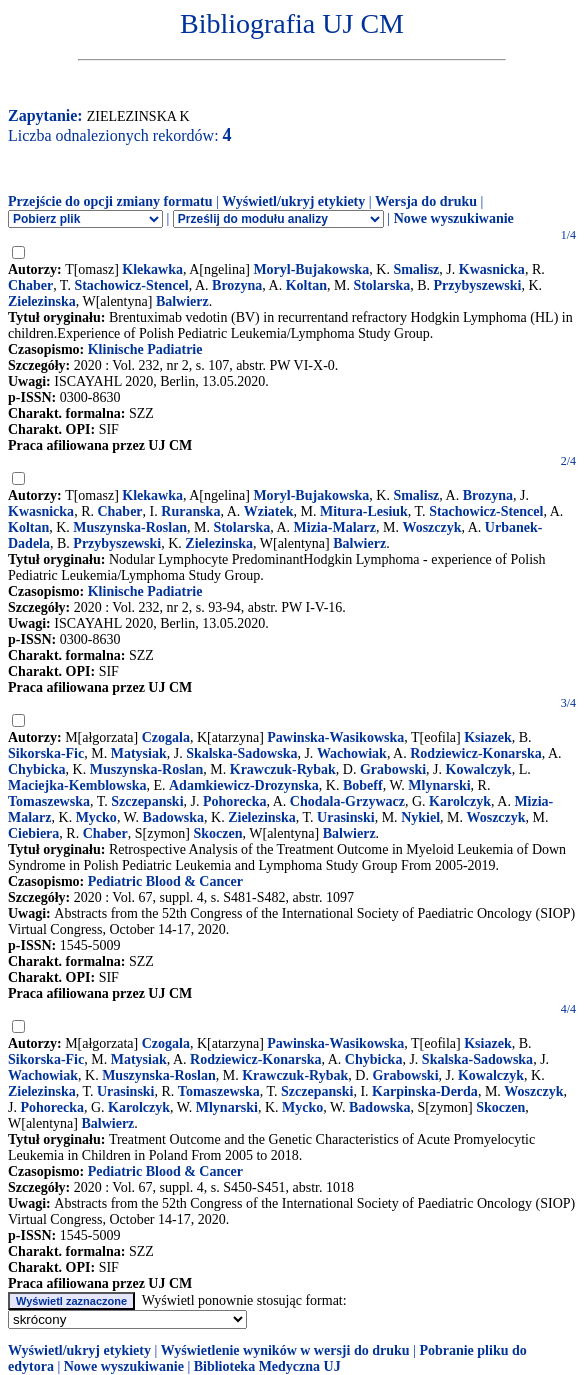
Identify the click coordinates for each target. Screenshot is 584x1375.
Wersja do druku (426, 201)
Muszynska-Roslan (130, 527)
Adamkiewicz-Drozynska (244, 785)
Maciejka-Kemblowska (77, 785)
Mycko (96, 817)
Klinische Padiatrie (145, 349)
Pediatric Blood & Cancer (165, 881)
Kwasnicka (492, 269)
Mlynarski (439, 785)
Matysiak (139, 753)
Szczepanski (147, 801)
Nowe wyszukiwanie (454, 218)
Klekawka (152, 269)
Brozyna (237, 285)
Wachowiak (352, 753)
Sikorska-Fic (46, 753)
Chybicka (37, 769)
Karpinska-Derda (425, 1091)
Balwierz (182, 301)
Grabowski (393, 769)
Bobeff (363, 785)
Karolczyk (460, 801)
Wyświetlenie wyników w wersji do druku (285, 1350)
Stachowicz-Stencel (131, 285)
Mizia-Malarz (335, 527)
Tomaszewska (49, 801)
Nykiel (420, 817)
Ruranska (190, 511)
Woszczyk (431, 527)
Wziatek (269, 511)
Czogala (166, 737)
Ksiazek (487, 737)
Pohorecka (235, 801)
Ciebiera (33, 833)
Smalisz (416, 269)
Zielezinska (42, 301)
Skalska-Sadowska (241, 753)
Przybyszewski (478, 285)
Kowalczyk (479, 769)
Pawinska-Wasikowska (335, 737)
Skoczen (218, 833)
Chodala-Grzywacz (347, 801)
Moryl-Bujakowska (311, 269)
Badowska (173, 817)
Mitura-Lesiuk (364, 511)
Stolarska (381, 285)
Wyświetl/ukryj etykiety (293, 201)
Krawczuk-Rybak (283, 769)
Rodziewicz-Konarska (475, 753)
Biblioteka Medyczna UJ (267, 1366)
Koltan (306, 285)
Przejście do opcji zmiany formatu (110, 201)
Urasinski (346, 817)
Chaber (30, 285)
